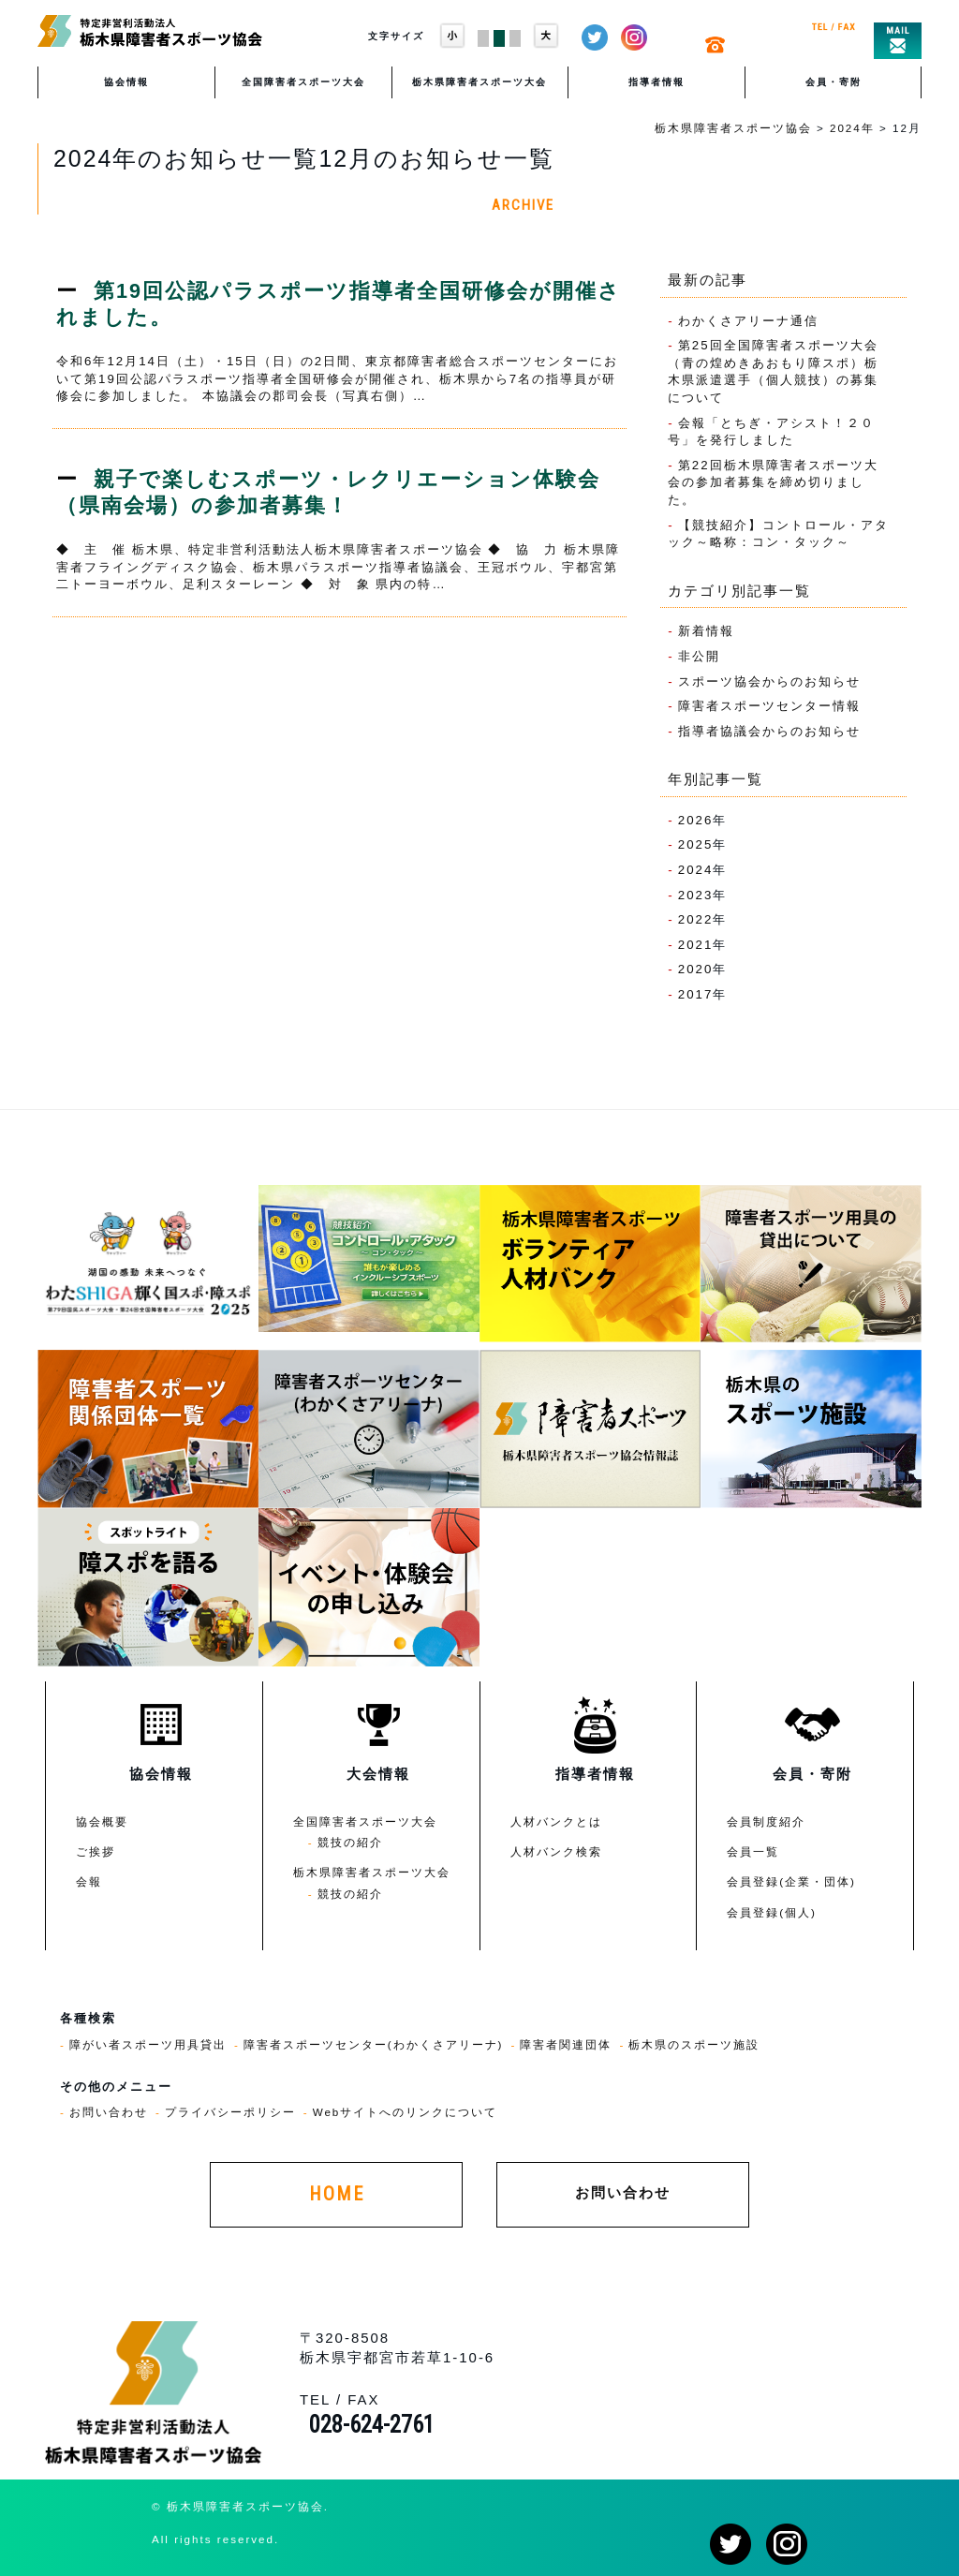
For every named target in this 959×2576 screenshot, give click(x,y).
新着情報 (706, 631)
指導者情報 (656, 82)
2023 (696, 895)
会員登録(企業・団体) (791, 1881)
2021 (696, 945)
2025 (696, 844)
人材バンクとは (556, 1821)
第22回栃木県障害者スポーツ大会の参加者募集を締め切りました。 (773, 482)
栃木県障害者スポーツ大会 (479, 82)
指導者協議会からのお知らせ (769, 731)
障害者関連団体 (566, 2044)
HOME (336, 2194)
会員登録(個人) (772, 1912)
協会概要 (102, 1821)
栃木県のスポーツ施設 (694, 2044)
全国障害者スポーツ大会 (303, 82)
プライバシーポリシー (230, 2112)
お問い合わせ (108, 2112)
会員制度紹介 (766, 1821)
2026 (696, 820)
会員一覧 (753, 1851)
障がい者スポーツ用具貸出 (148, 2044)
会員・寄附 (833, 82)
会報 (89, 1881)
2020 (696, 969)
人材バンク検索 (556, 1851)
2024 (696, 870)
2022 (696, 919)
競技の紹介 (350, 1842)
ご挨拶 (95, 1851)
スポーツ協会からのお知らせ (769, 681)
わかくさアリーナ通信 (748, 321)
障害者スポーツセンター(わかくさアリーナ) (373, 2044)
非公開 (699, 656)
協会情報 (126, 82)
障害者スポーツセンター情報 (769, 706)
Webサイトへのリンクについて (405, 2112)
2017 (696, 994)
